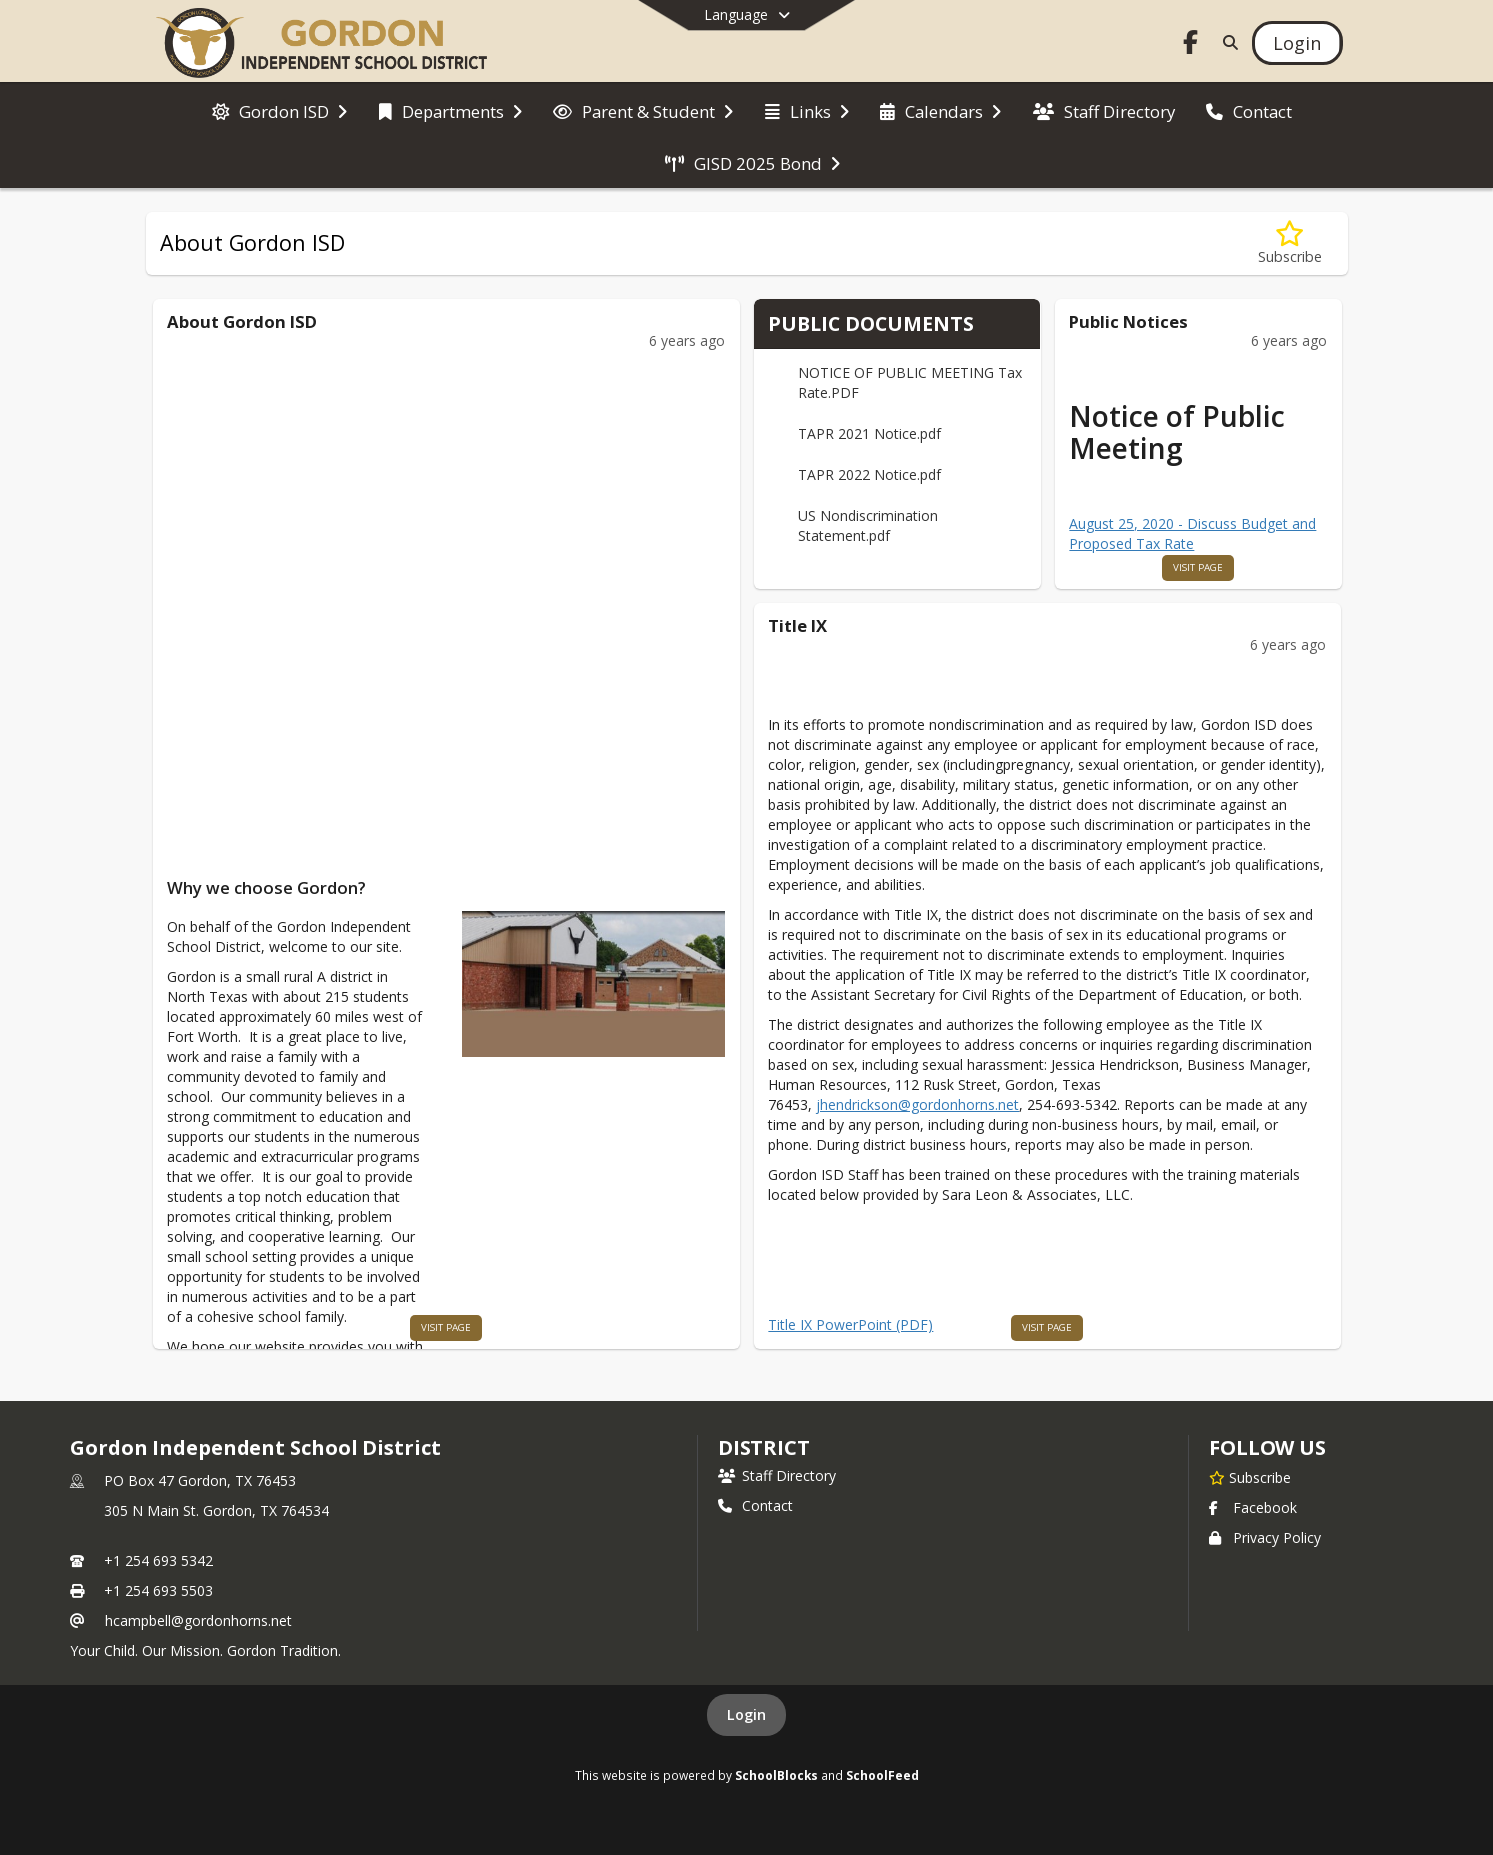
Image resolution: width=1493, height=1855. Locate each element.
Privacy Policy (1265, 1537)
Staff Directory (777, 1475)
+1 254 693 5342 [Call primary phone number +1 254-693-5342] (158, 1560)
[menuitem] (279, 110)
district (764, 1447)
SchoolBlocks (776, 1775)
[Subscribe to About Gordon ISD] (1290, 243)
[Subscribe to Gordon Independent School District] (1250, 1477)
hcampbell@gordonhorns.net (198, 1620)
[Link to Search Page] (1226, 42)
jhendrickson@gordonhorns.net (917, 1104)
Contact (755, 1505)
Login (746, 1714)
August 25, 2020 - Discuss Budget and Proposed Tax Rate (1192, 533)
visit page (446, 1327)
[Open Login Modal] (1297, 43)
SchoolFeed (882, 1775)
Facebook (1253, 1507)
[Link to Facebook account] (1190, 45)
